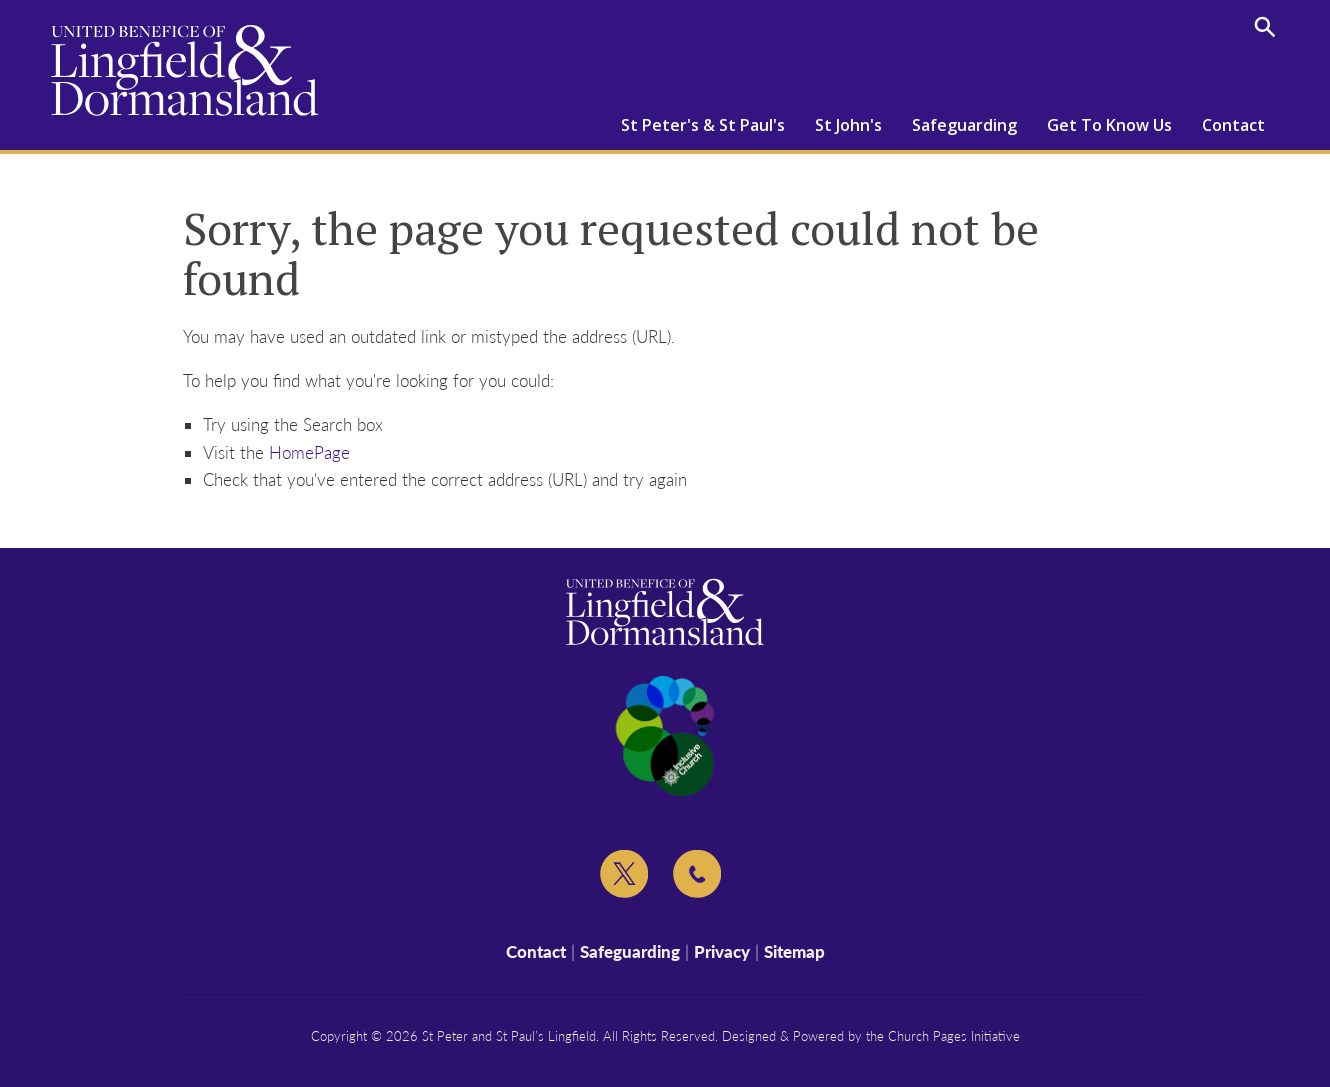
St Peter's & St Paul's (703, 125)
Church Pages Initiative (954, 1036)
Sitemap (794, 951)
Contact (1233, 125)
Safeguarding (964, 125)
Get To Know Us (1109, 125)
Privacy (722, 951)
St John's (848, 125)
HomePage (309, 452)
